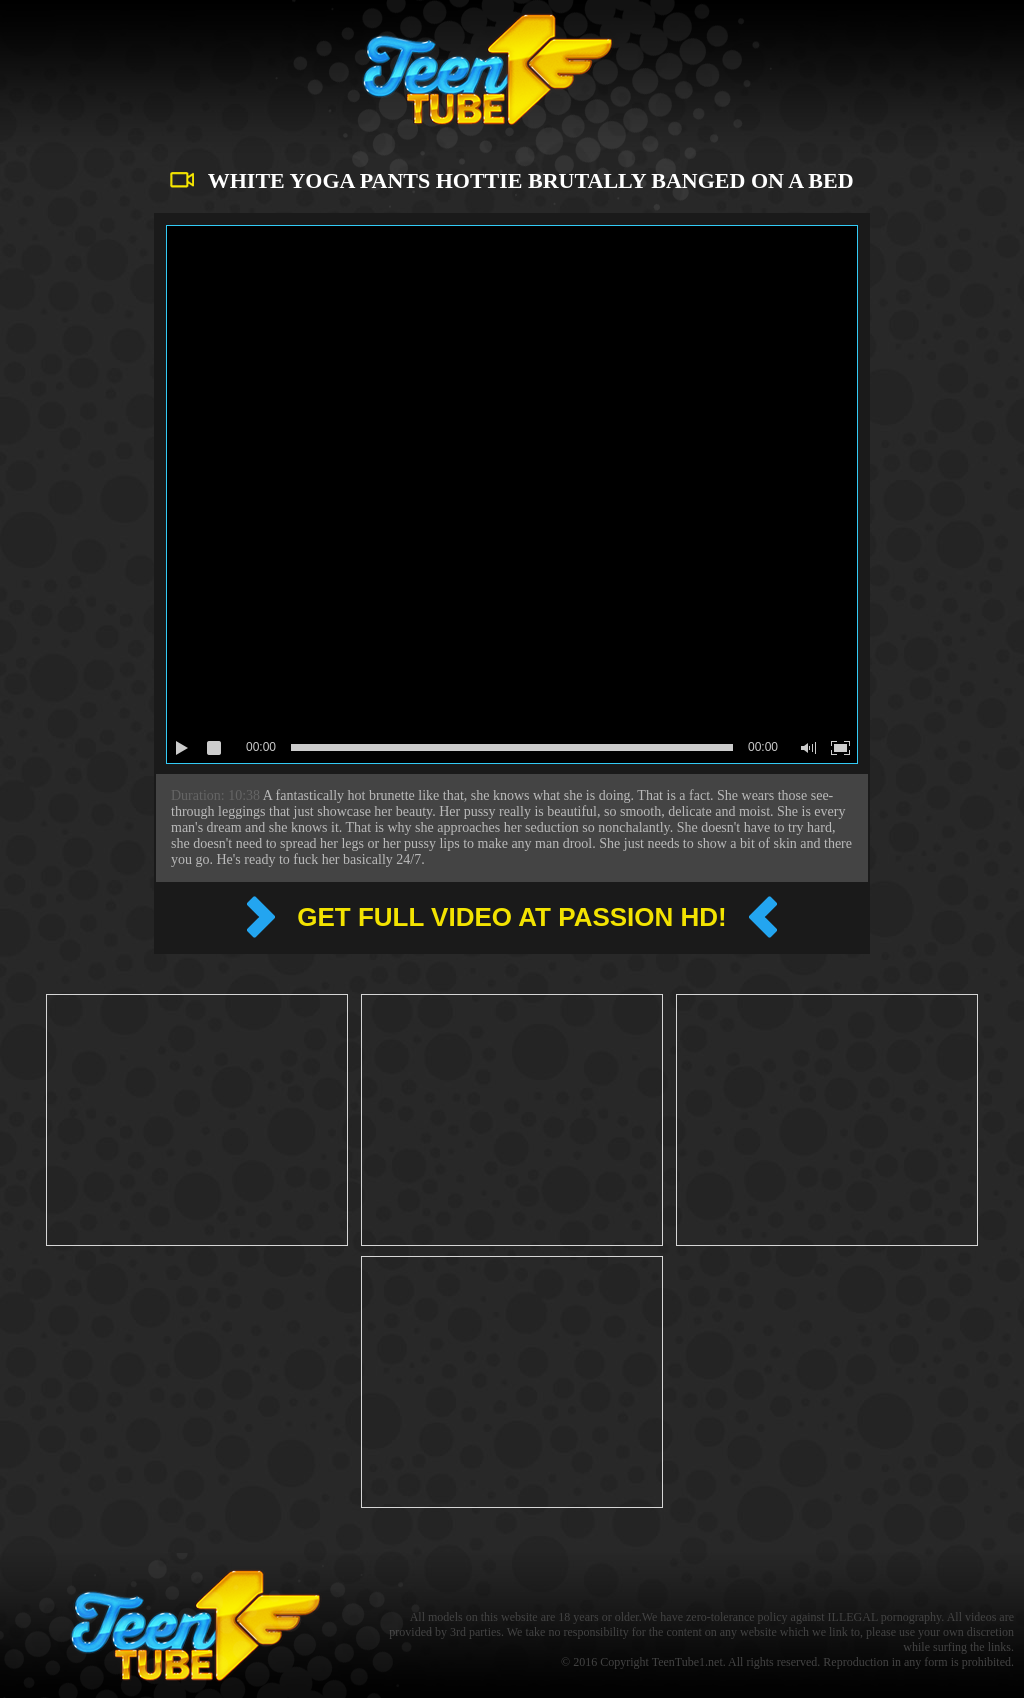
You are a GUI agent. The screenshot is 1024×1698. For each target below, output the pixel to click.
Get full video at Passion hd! (512, 917)
